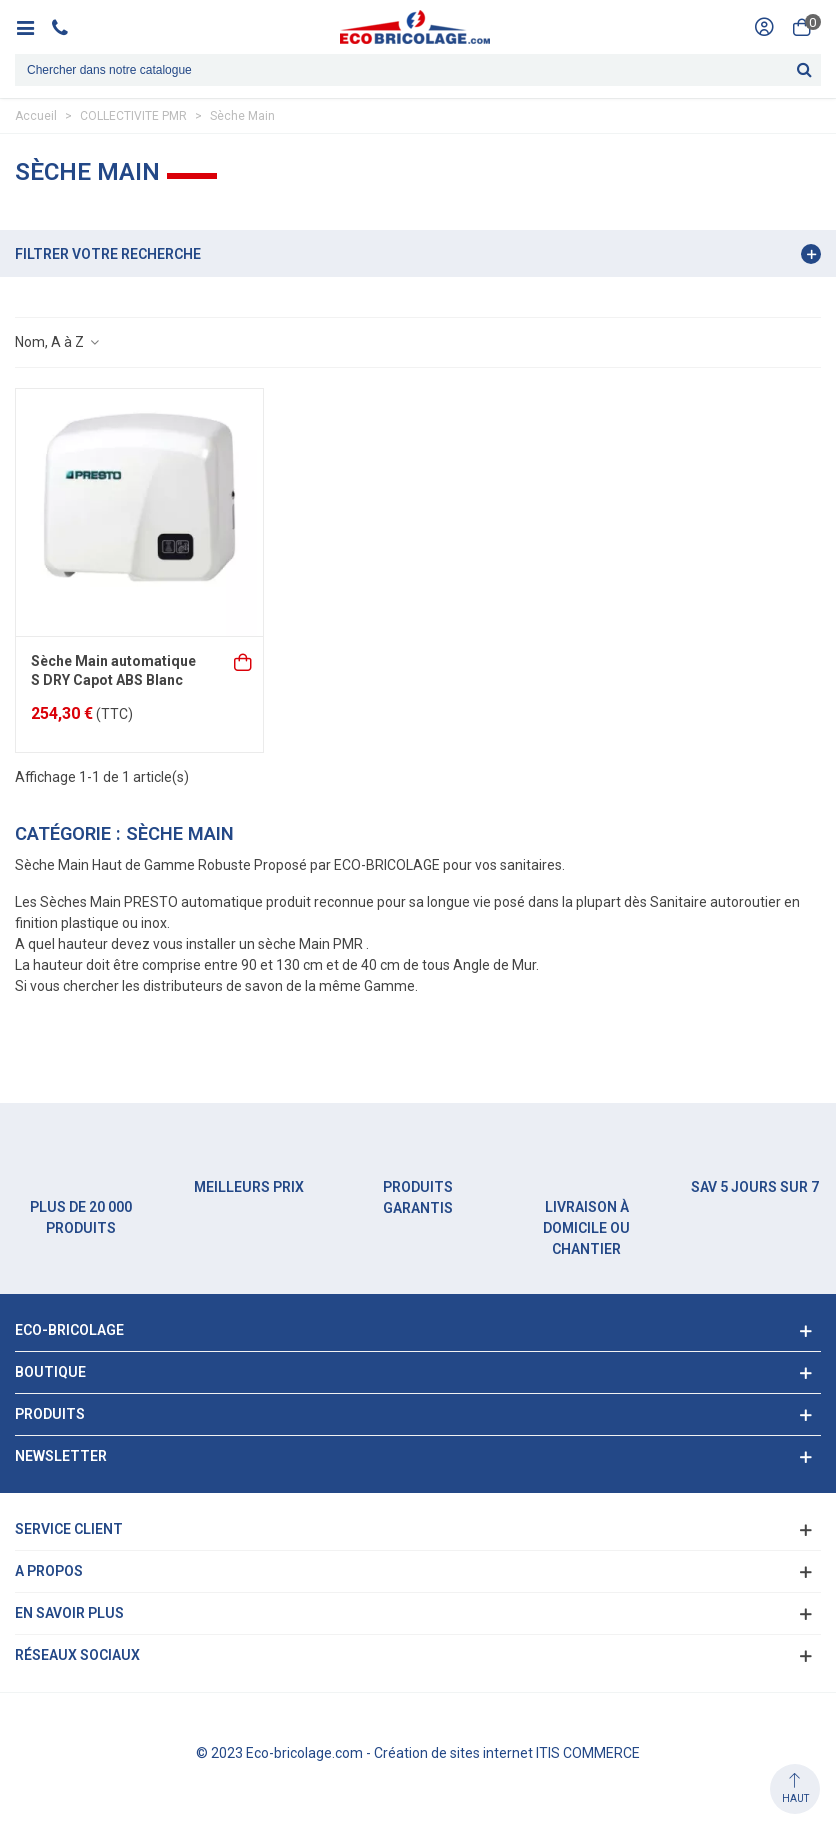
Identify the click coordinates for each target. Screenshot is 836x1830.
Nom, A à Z (58, 342)
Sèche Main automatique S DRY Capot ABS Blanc (113, 671)
